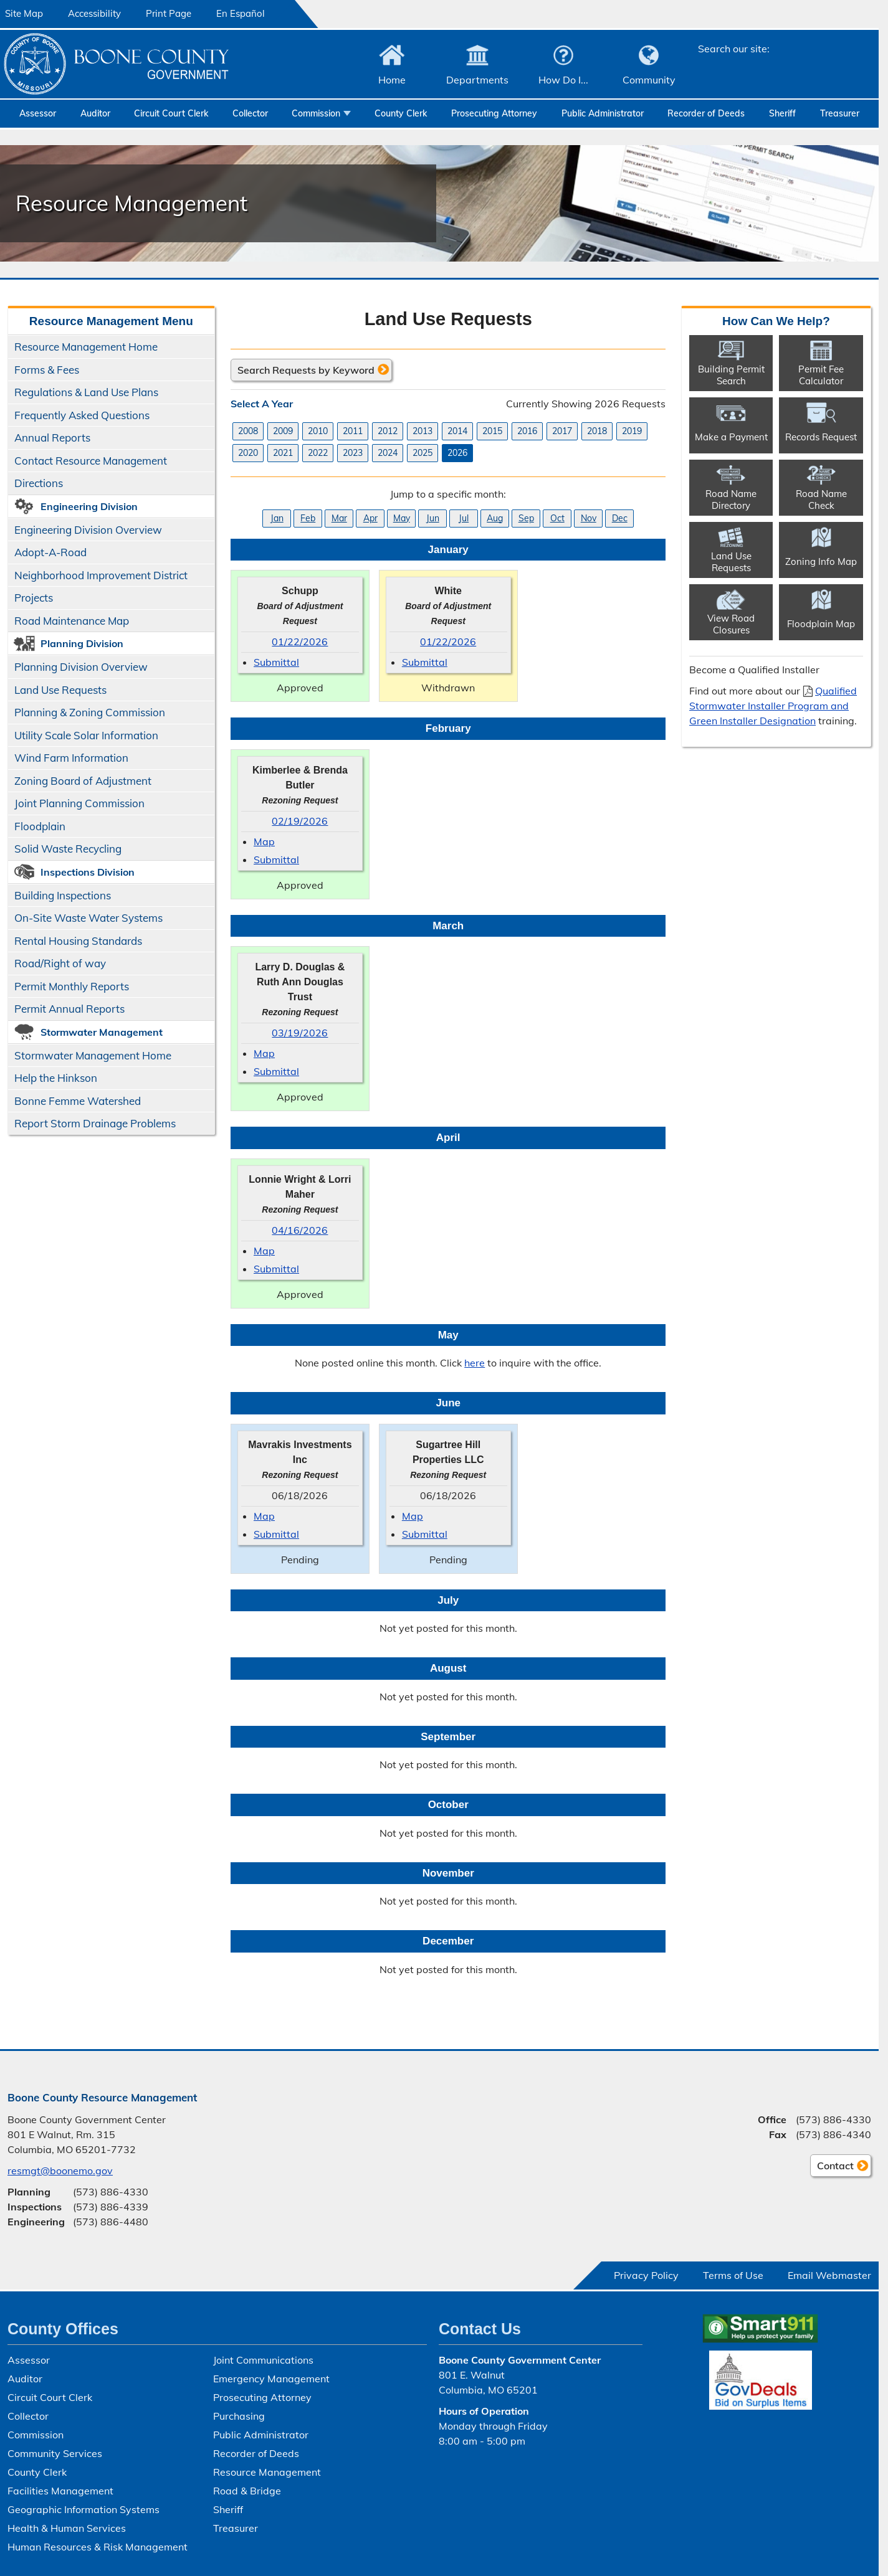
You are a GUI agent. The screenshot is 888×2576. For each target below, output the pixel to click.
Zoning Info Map (821, 561)
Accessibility (94, 13)
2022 (318, 452)
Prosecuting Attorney (494, 113)
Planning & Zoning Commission (89, 712)
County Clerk (401, 113)
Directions (38, 483)
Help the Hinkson (55, 1077)
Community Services (54, 2453)
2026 (457, 452)
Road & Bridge (247, 2490)
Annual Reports (52, 437)
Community (649, 79)
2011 (353, 430)
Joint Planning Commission (79, 803)
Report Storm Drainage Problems (95, 1123)
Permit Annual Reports (69, 1008)
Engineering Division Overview (88, 529)
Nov (588, 517)
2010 (318, 430)
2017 (562, 430)
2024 (388, 452)
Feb (307, 517)
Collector (250, 113)
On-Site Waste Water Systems (88, 917)
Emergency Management (271, 2378)
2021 (283, 452)
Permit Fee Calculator (821, 374)
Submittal (276, 662)
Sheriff (782, 113)
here (474, 1363)
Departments (477, 79)
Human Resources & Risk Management (97, 2546)
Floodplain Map (821, 624)
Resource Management (267, 2472)
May (401, 517)
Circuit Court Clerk (171, 113)
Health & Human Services (66, 2528)
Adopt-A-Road (50, 552)
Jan (276, 517)
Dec (619, 517)
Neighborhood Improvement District (101, 575)
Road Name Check (821, 499)
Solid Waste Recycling (68, 848)
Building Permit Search (731, 374)
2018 (597, 430)
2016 (527, 430)
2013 (422, 430)
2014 (457, 430)
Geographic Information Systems (83, 2509)
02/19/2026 (300, 820)
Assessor (37, 113)
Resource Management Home (86, 346)
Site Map (24, 13)
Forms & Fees (46, 369)
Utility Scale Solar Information (86, 735)
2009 (283, 430)
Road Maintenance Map (71, 620)
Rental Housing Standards (75, 942)
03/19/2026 (300, 1032)
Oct (557, 517)
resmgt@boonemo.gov (60, 2170)
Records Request (821, 437)
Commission (316, 113)
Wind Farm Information (71, 757)
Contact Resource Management (90, 460)
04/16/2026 (300, 1229)
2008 (248, 430)
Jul (464, 517)
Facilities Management (60, 2490)
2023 (353, 452)
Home (392, 79)
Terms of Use (733, 2275)
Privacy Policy (646, 2275)
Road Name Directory (731, 499)
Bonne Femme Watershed (77, 1100)
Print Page (168, 13)
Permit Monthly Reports (71, 986)
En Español (240, 13)
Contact (832, 2167)
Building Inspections (62, 895)
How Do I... (563, 79)
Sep (525, 517)
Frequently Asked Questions (82, 415)
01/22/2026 (300, 641)
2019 (632, 430)
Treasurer (839, 113)
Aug (495, 517)
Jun (432, 517)
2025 (422, 452)
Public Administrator (602, 113)
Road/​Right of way (60, 963)
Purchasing (239, 2416)
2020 (248, 452)
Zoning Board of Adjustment (82, 780)
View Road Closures (731, 623)
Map (264, 841)
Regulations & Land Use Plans (86, 392)
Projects (33, 597)
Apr (370, 517)
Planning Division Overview (81, 666)
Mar (338, 517)
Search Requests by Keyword (306, 369)
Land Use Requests (60, 689)
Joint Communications (263, 2360)
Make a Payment (731, 437)
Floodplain (39, 826)
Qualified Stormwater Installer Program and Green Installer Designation (773, 705)
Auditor (95, 113)
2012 (388, 430)
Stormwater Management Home (92, 1055)
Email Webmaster (829, 2275)
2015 (492, 430)
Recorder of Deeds (706, 113)
